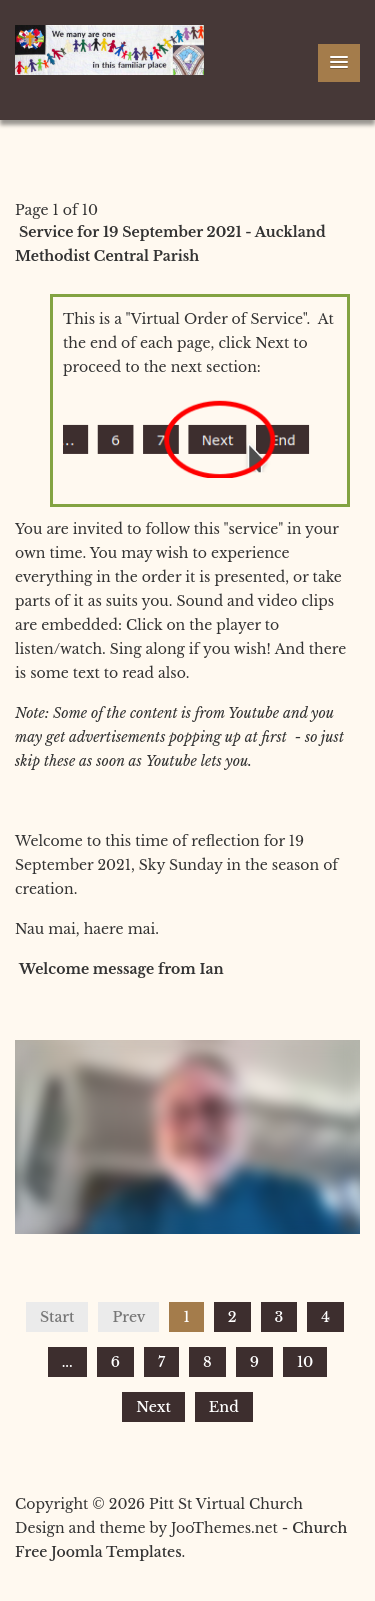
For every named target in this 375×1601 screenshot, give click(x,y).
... (67, 1362)
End (224, 1407)
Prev (128, 1317)
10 (305, 1362)
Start (57, 1317)
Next (153, 1407)
